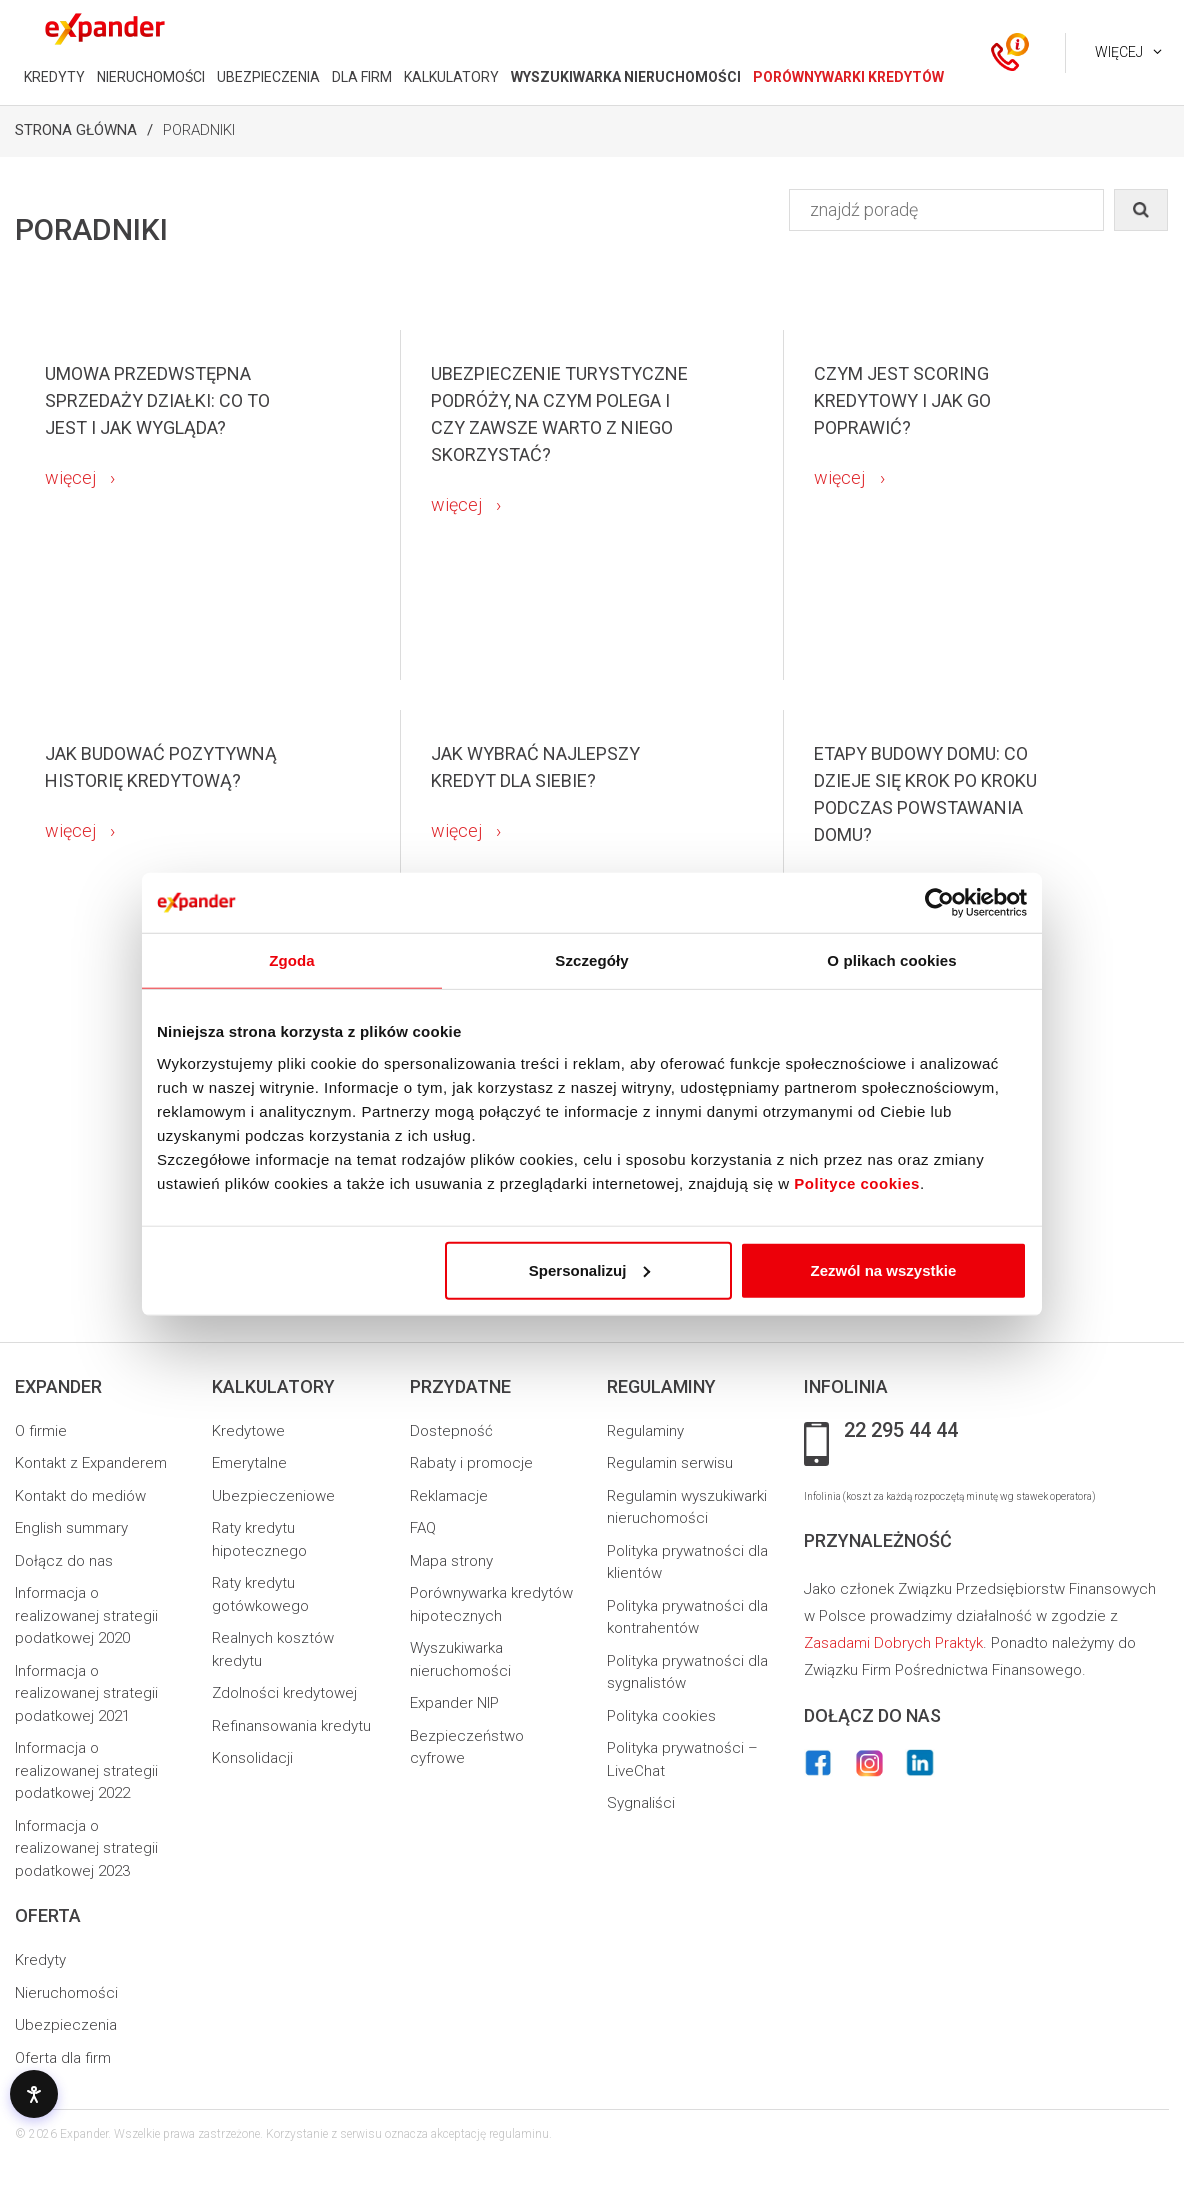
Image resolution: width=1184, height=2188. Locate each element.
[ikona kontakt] (1005, 53)
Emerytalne (249, 1463)
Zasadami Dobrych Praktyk (893, 1643)
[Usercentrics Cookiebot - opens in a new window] (939, 903)
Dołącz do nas (64, 1561)
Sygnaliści (641, 1803)
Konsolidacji (252, 1758)
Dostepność (451, 1431)
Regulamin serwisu (670, 1463)
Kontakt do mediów (80, 1496)
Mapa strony (451, 1561)
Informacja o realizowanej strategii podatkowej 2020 (86, 1615)
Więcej (1119, 52)
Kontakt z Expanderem (91, 1463)
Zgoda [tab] (292, 960)
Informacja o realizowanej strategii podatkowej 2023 (86, 1848)
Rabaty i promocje (471, 1463)
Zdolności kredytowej (284, 1693)
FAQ (423, 1528)
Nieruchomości (66, 1993)
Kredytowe (248, 1431)
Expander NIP (454, 1703)
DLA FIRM (362, 77)
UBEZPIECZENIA (268, 77)
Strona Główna (76, 130)
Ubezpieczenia (66, 2025)
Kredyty (40, 1960)
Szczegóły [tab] (591, 960)
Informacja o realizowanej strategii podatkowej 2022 (86, 1770)
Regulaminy (645, 1431)
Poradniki (199, 130)
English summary (71, 1528)
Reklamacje (449, 1496)
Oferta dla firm (63, 2058)
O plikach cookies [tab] (891, 960)
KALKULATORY (451, 77)
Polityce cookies (857, 1182)
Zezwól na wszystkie (884, 1269)
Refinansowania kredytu (291, 1726)
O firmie (41, 1431)
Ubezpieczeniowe (273, 1496)
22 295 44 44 (901, 1431)
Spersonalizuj (590, 1269)
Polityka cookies (661, 1716)
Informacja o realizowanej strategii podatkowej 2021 (86, 1693)
